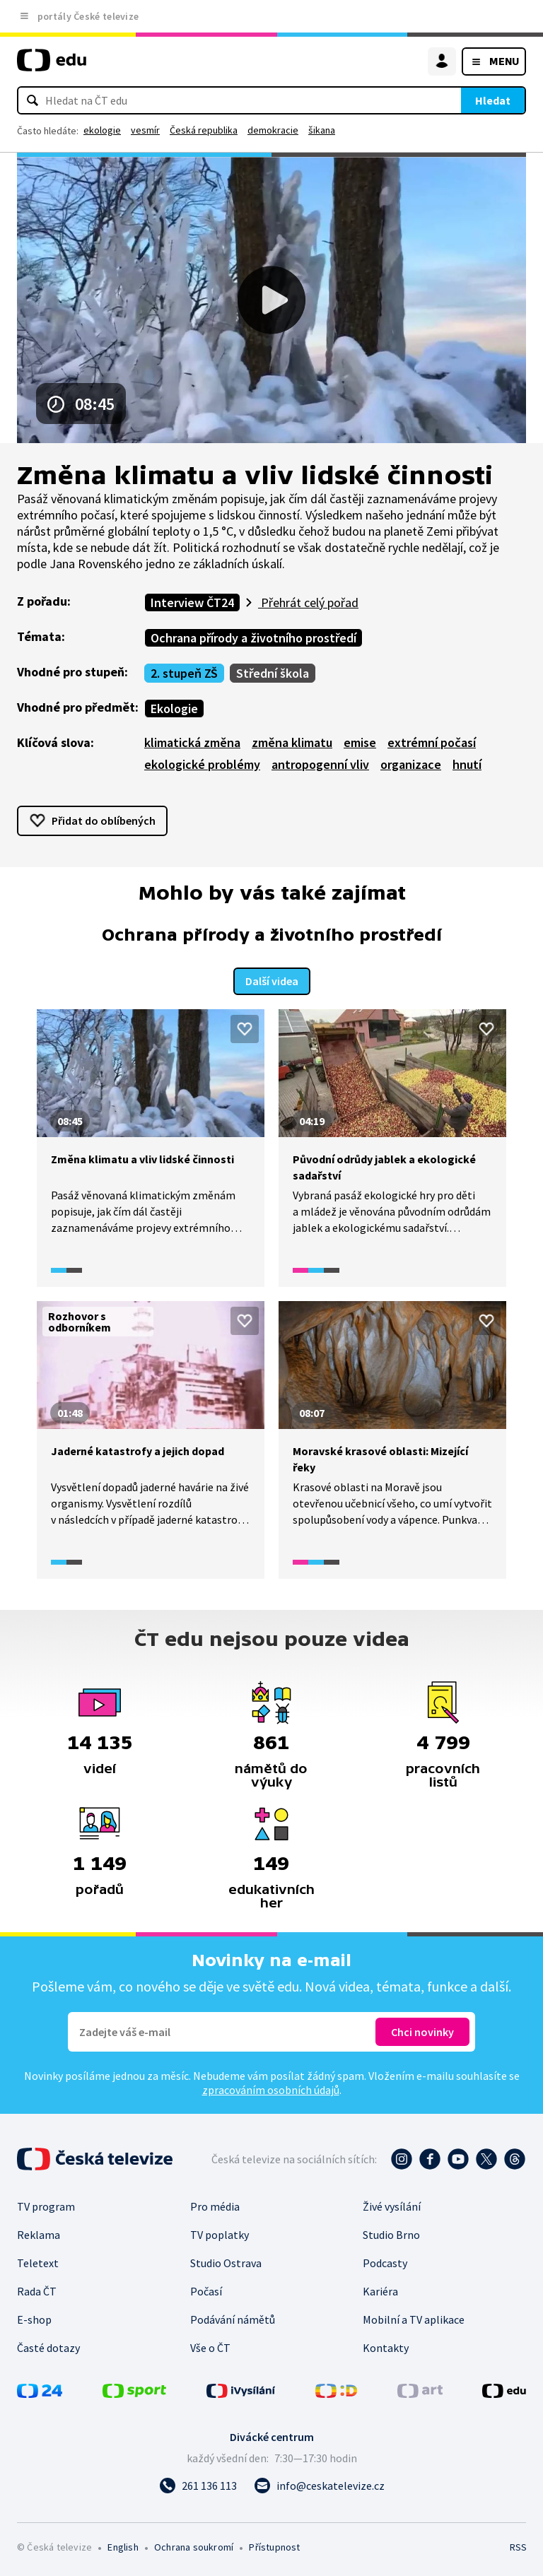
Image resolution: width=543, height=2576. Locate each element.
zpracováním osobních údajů (270, 2089)
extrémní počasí (431, 742)
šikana (321, 130)
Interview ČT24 (192, 602)
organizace (410, 764)
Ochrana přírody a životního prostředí (253, 638)
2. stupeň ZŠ (184, 673)
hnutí (466, 764)
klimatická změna (192, 742)
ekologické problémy (202, 764)
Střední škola (272, 673)
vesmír (145, 130)
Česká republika (204, 130)
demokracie (272, 130)
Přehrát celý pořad (308, 602)
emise (360, 742)
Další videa (271, 980)
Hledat (492, 100)
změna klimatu (292, 742)
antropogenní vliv (320, 764)
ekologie (102, 130)
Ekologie (174, 708)
